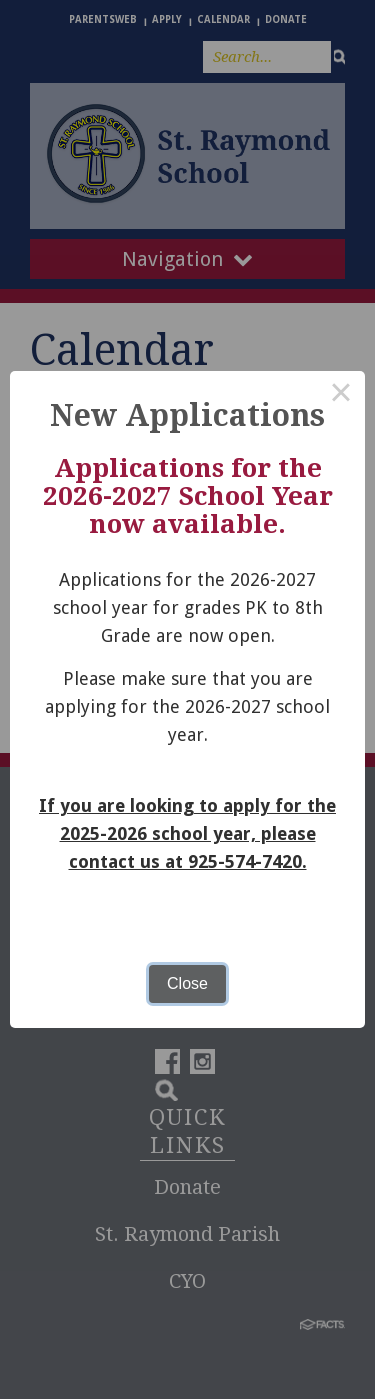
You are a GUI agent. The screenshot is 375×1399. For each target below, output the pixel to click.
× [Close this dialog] (341, 395)
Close (187, 983)
